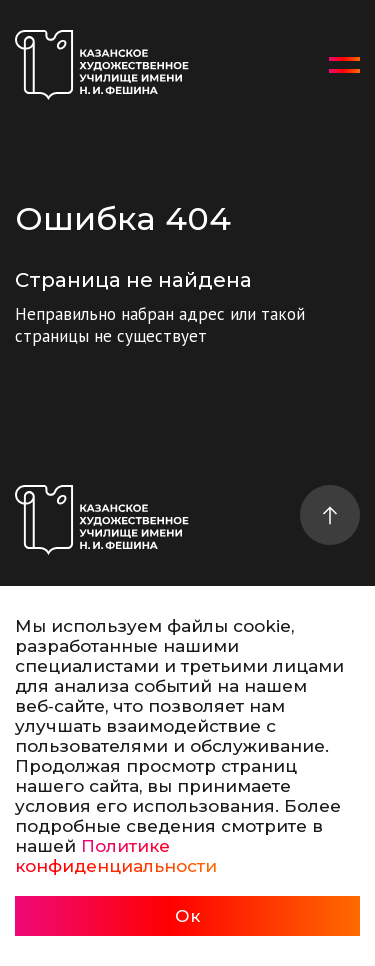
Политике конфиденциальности (116, 856)
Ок (187, 916)
